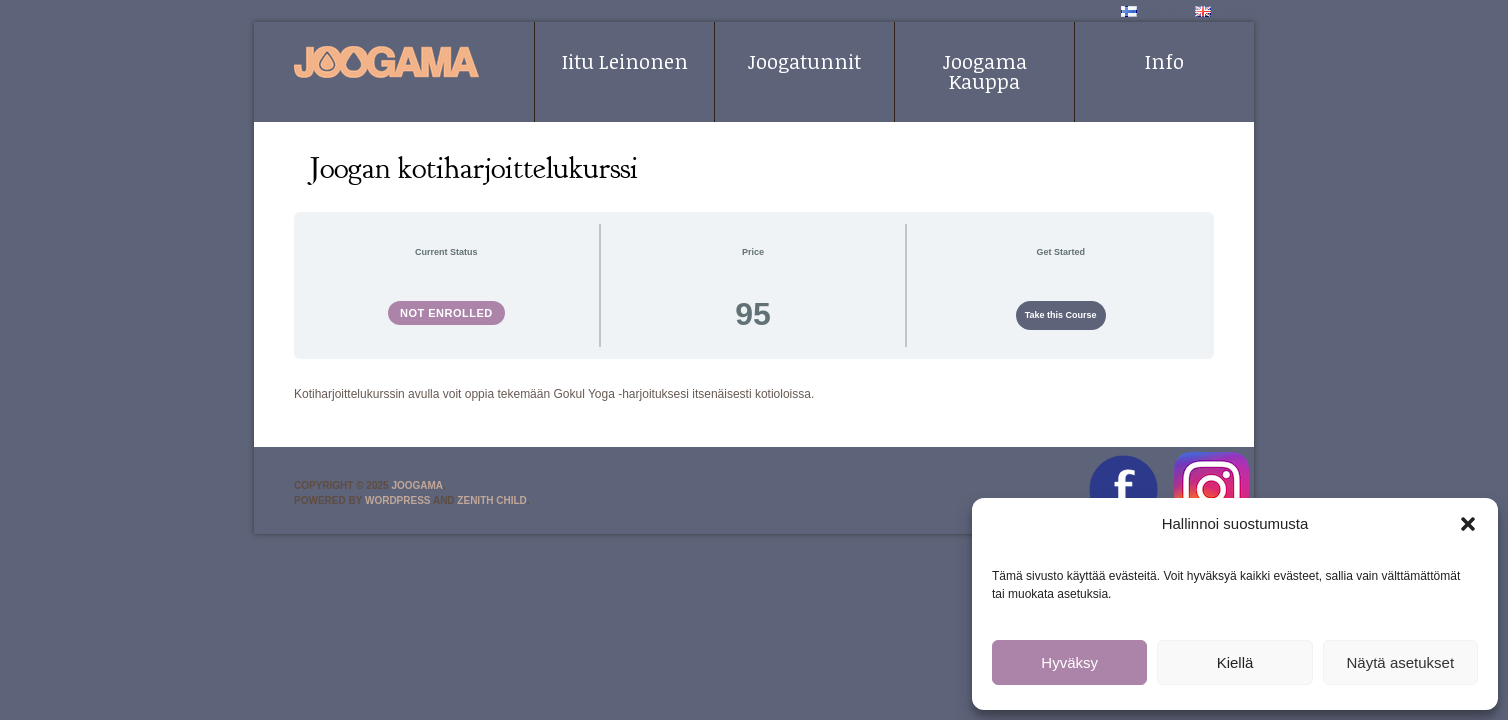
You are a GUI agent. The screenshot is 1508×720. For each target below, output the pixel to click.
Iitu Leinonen (625, 61)
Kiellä (1235, 662)
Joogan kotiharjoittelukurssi (474, 168)
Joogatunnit (804, 61)
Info (1164, 61)
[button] (1468, 524)
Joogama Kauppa (985, 71)
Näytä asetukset (1401, 662)
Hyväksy (1069, 662)
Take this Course (1061, 315)
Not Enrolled (446, 313)
